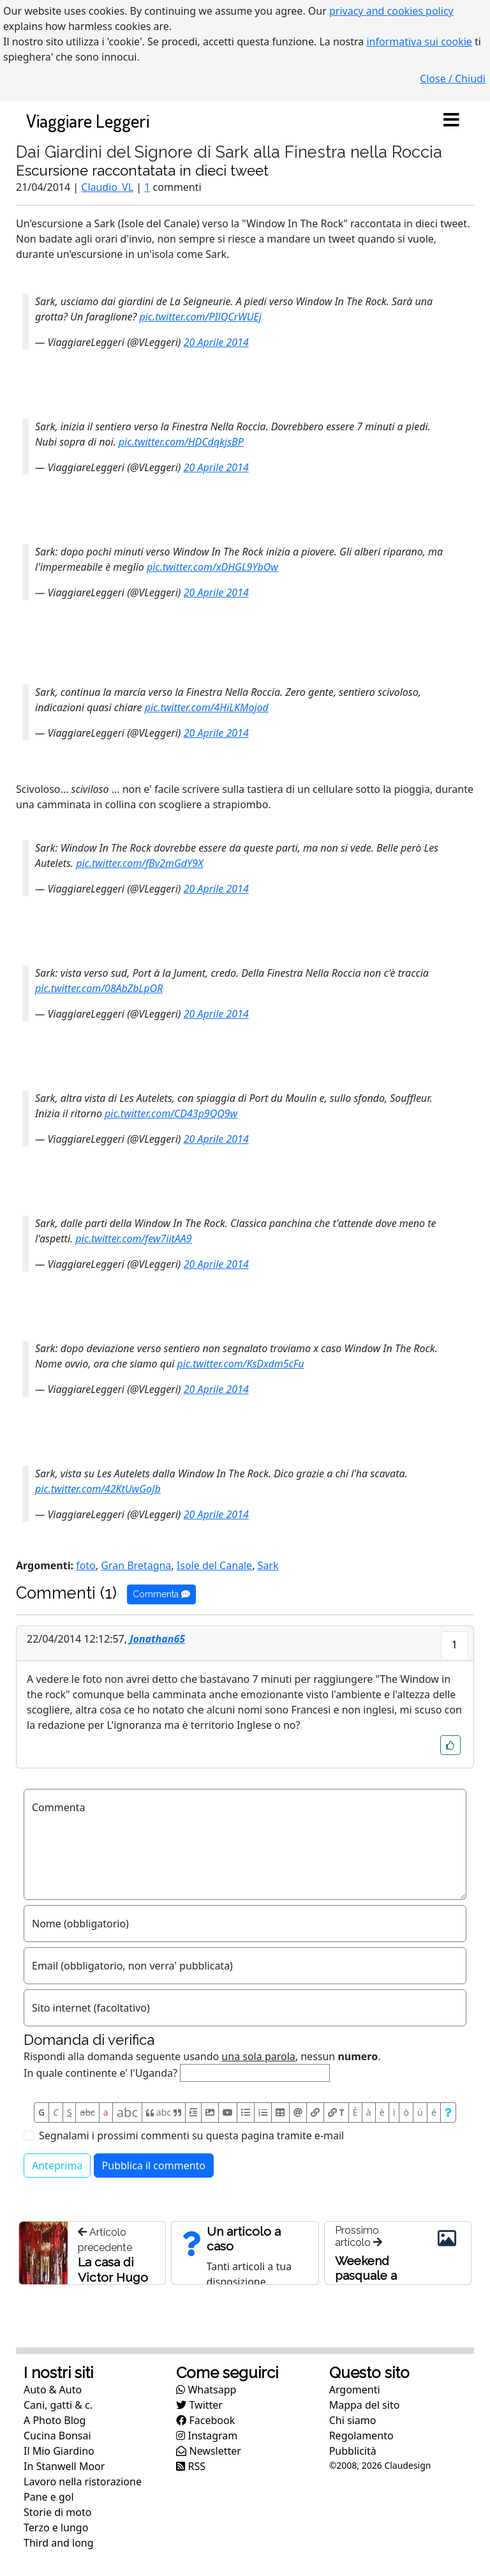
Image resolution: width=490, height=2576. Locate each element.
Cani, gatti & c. (58, 2405)
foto (86, 1565)
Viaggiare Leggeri (87, 120)
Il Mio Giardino (59, 2451)
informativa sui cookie (419, 41)
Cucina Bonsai (57, 2436)
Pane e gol (49, 2497)
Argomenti (354, 2390)
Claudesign (407, 2465)
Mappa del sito (364, 2405)
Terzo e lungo (56, 2527)
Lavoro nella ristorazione (83, 2481)
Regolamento (361, 2436)
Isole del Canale (214, 1565)
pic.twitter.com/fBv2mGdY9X (139, 863)
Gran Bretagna (136, 1565)
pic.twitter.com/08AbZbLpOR (99, 988)
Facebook (205, 2420)
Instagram (206, 2436)
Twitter (199, 2405)
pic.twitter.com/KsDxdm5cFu (240, 1364)
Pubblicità (352, 2451)
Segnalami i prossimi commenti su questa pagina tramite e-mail (191, 2135)
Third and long (59, 2543)
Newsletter (208, 2451)
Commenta (161, 1594)
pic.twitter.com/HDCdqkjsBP (181, 442)
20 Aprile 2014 (216, 342)
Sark (268, 1565)
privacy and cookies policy (391, 11)
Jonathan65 (157, 1639)
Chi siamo (352, 2420)
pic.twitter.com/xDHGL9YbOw (212, 567)
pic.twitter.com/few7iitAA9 (133, 1239)
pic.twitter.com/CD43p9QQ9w (171, 1113)
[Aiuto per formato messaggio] (448, 2112)
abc (87, 2112)
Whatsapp (206, 2390)
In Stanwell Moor (64, 2466)
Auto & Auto (53, 2390)
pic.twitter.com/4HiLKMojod (207, 707)
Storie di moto (57, 2512)
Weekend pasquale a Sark (366, 2275)
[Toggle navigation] (451, 120)
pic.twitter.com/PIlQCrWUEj (200, 317)
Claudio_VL (107, 187)
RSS (190, 2466)
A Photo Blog (54, 2420)
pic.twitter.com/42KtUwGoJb (98, 1489)
